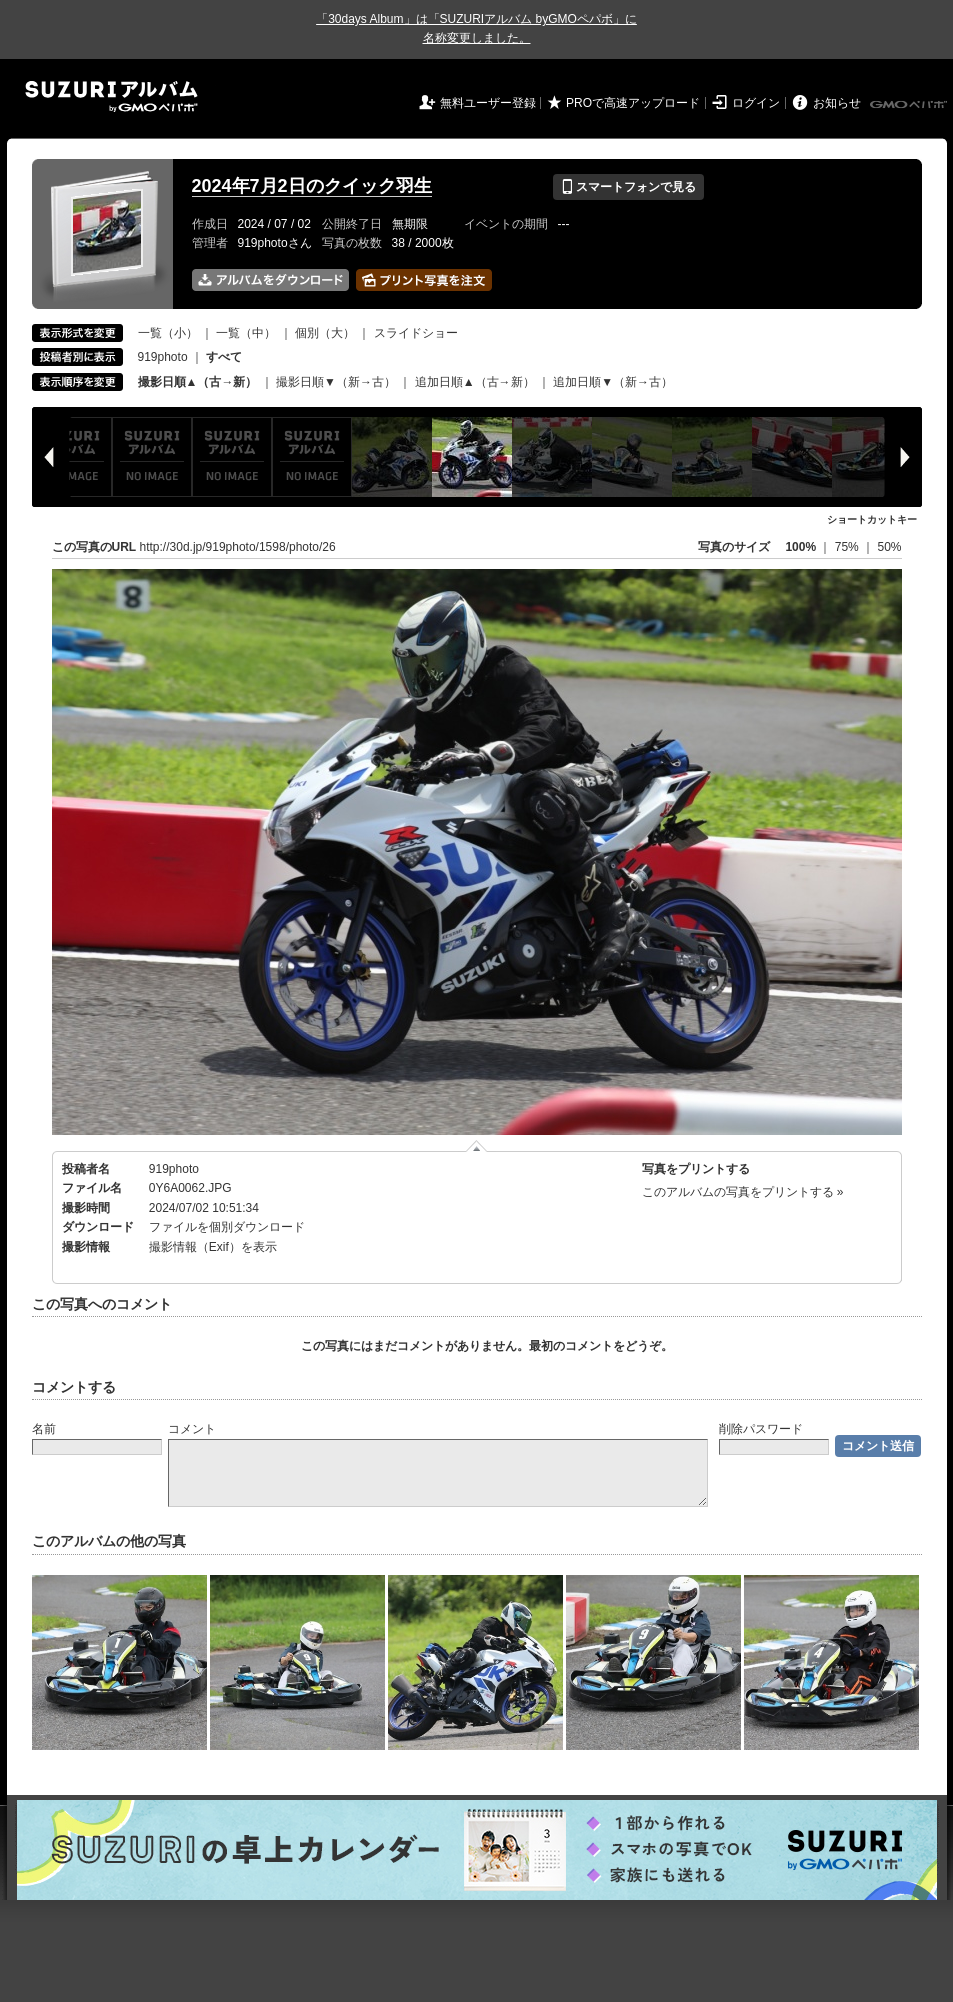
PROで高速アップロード (633, 103)
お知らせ (837, 103)
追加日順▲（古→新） (475, 382)
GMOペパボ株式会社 (910, 105)
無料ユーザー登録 (488, 103)
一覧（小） (168, 333)
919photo (163, 357)
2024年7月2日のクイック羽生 (312, 186)
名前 (44, 1429)
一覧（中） (246, 333)
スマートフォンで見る (628, 187)
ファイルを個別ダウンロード (227, 1227)
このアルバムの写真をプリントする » (743, 1192)
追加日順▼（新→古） (613, 382)
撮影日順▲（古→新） (198, 382)
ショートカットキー (872, 519)
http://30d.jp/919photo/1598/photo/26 (238, 547)
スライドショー (416, 333)
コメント (192, 1429)
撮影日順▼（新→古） (336, 382)
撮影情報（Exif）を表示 (213, 1247)
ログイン (756, 103)
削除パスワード (761, 1429)
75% (848, 547)
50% (889, 547)
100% (800, 547)
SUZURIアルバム (111, 96)
